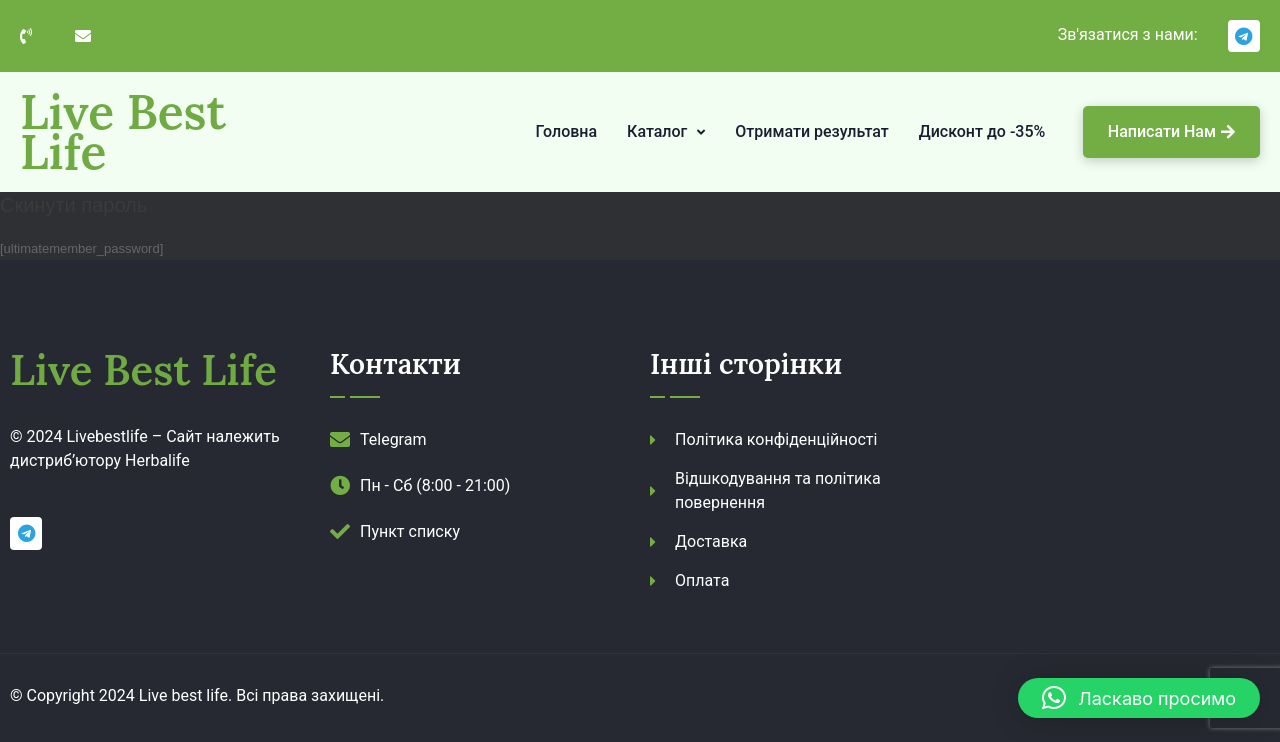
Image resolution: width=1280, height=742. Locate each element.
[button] (1139, 698)
